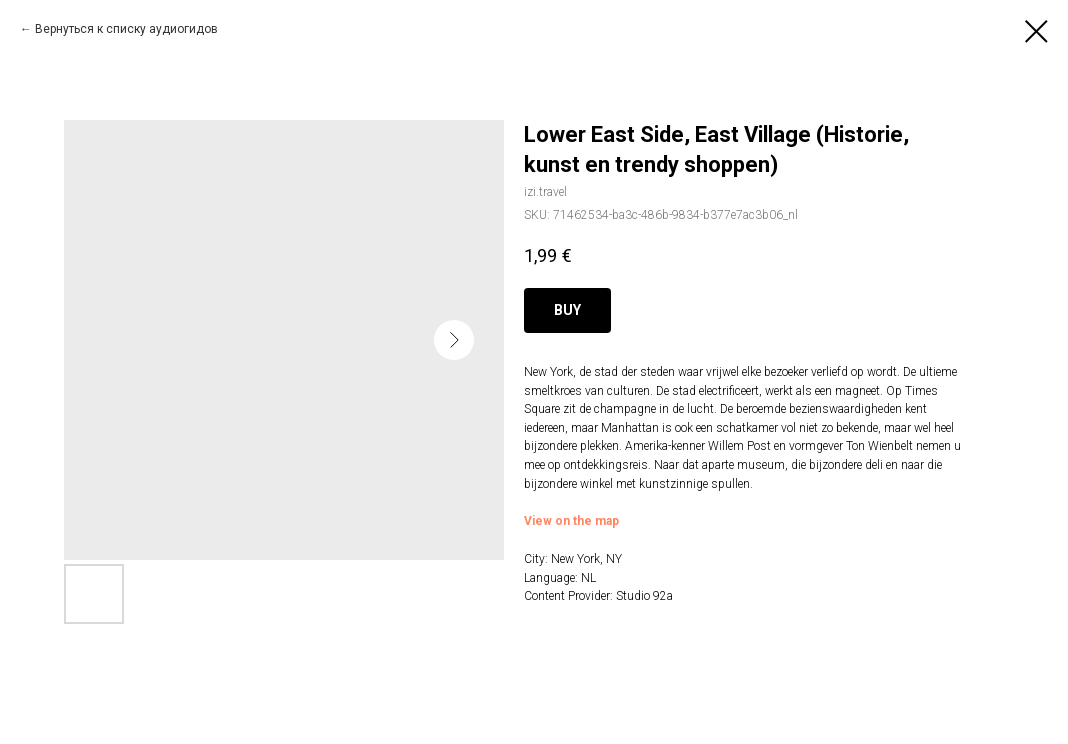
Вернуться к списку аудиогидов (126, 29)
